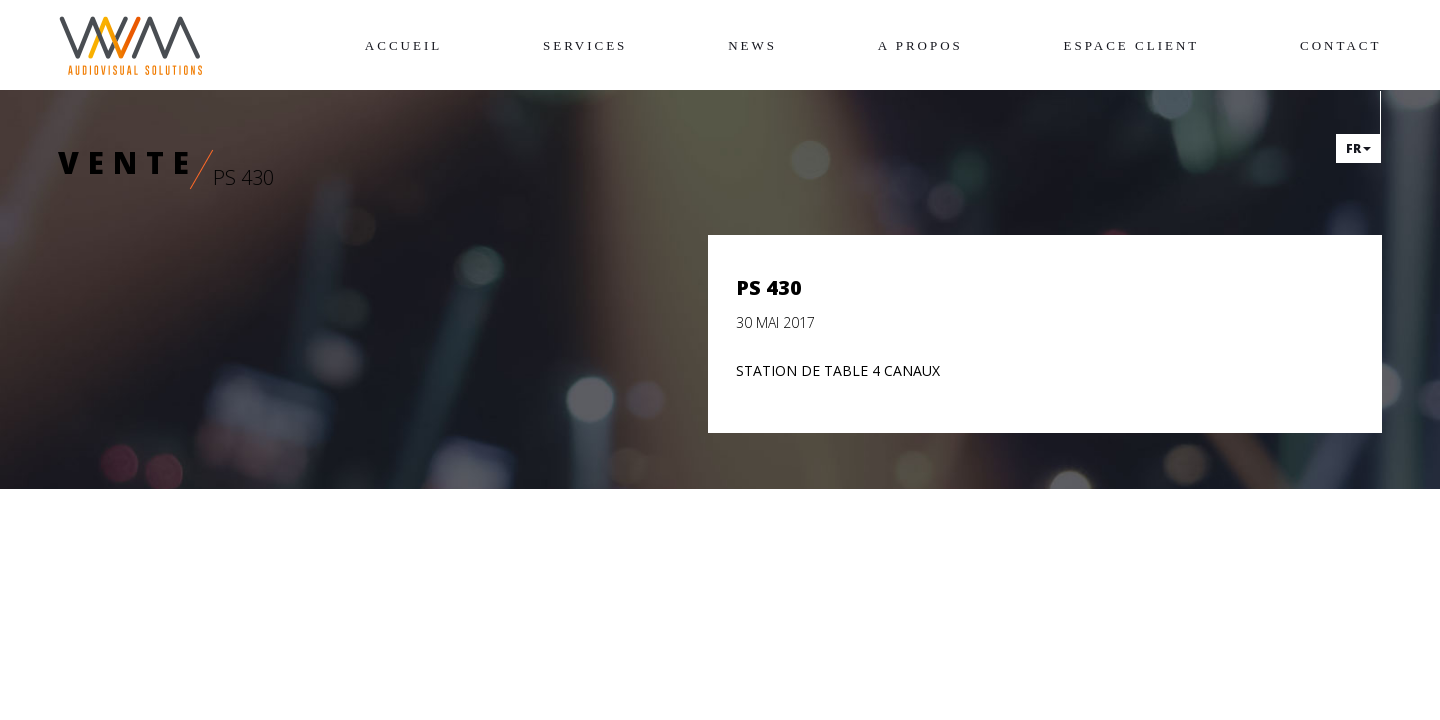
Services (585, 45)
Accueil (403, 45)
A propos (920, 45)
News (752, 45)
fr (1358, 148)
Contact (1340, 45)
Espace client (1132, 45)
